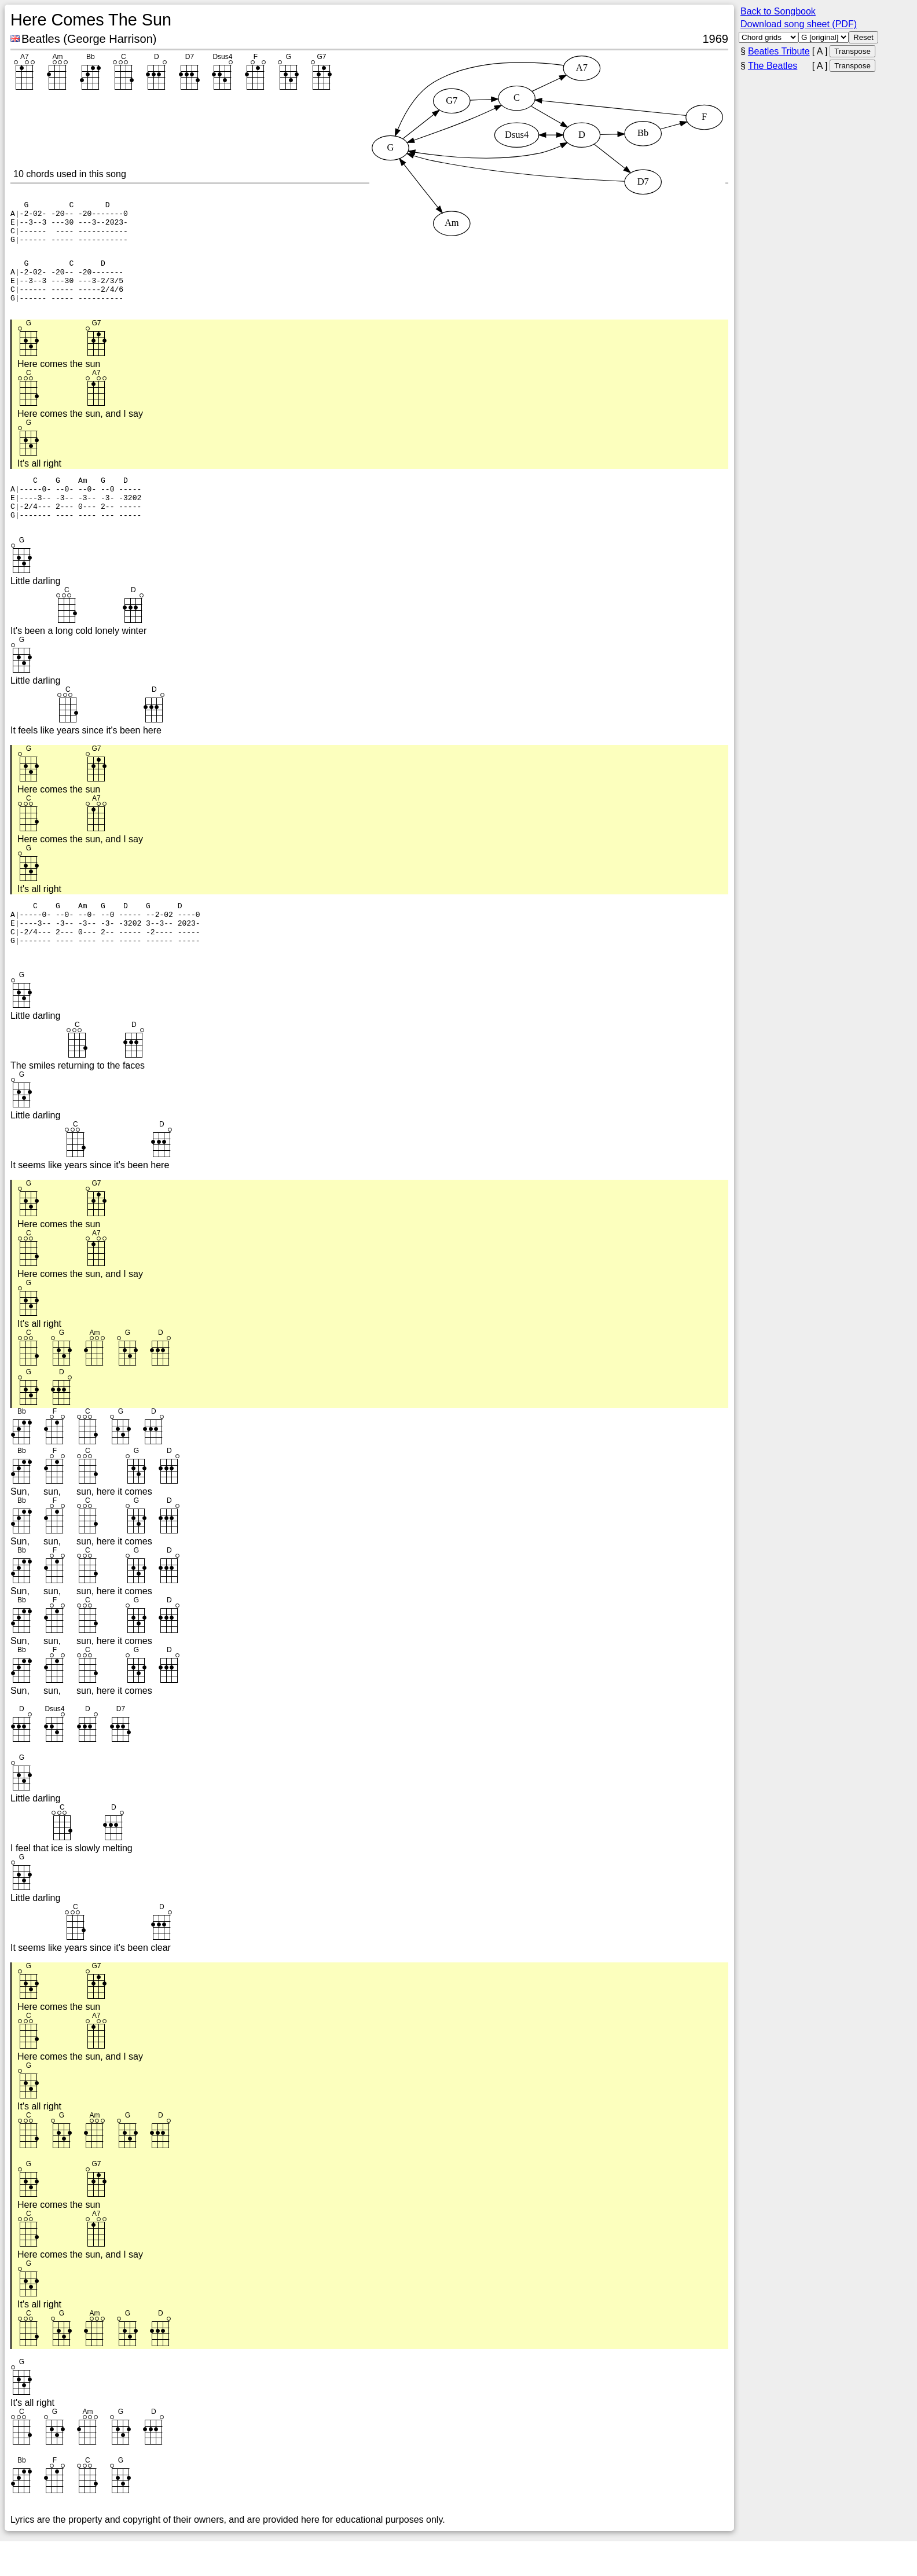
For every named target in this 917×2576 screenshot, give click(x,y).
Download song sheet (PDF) (798, 24)
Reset (863, 37)
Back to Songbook (778, 11)
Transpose (852, 51)
